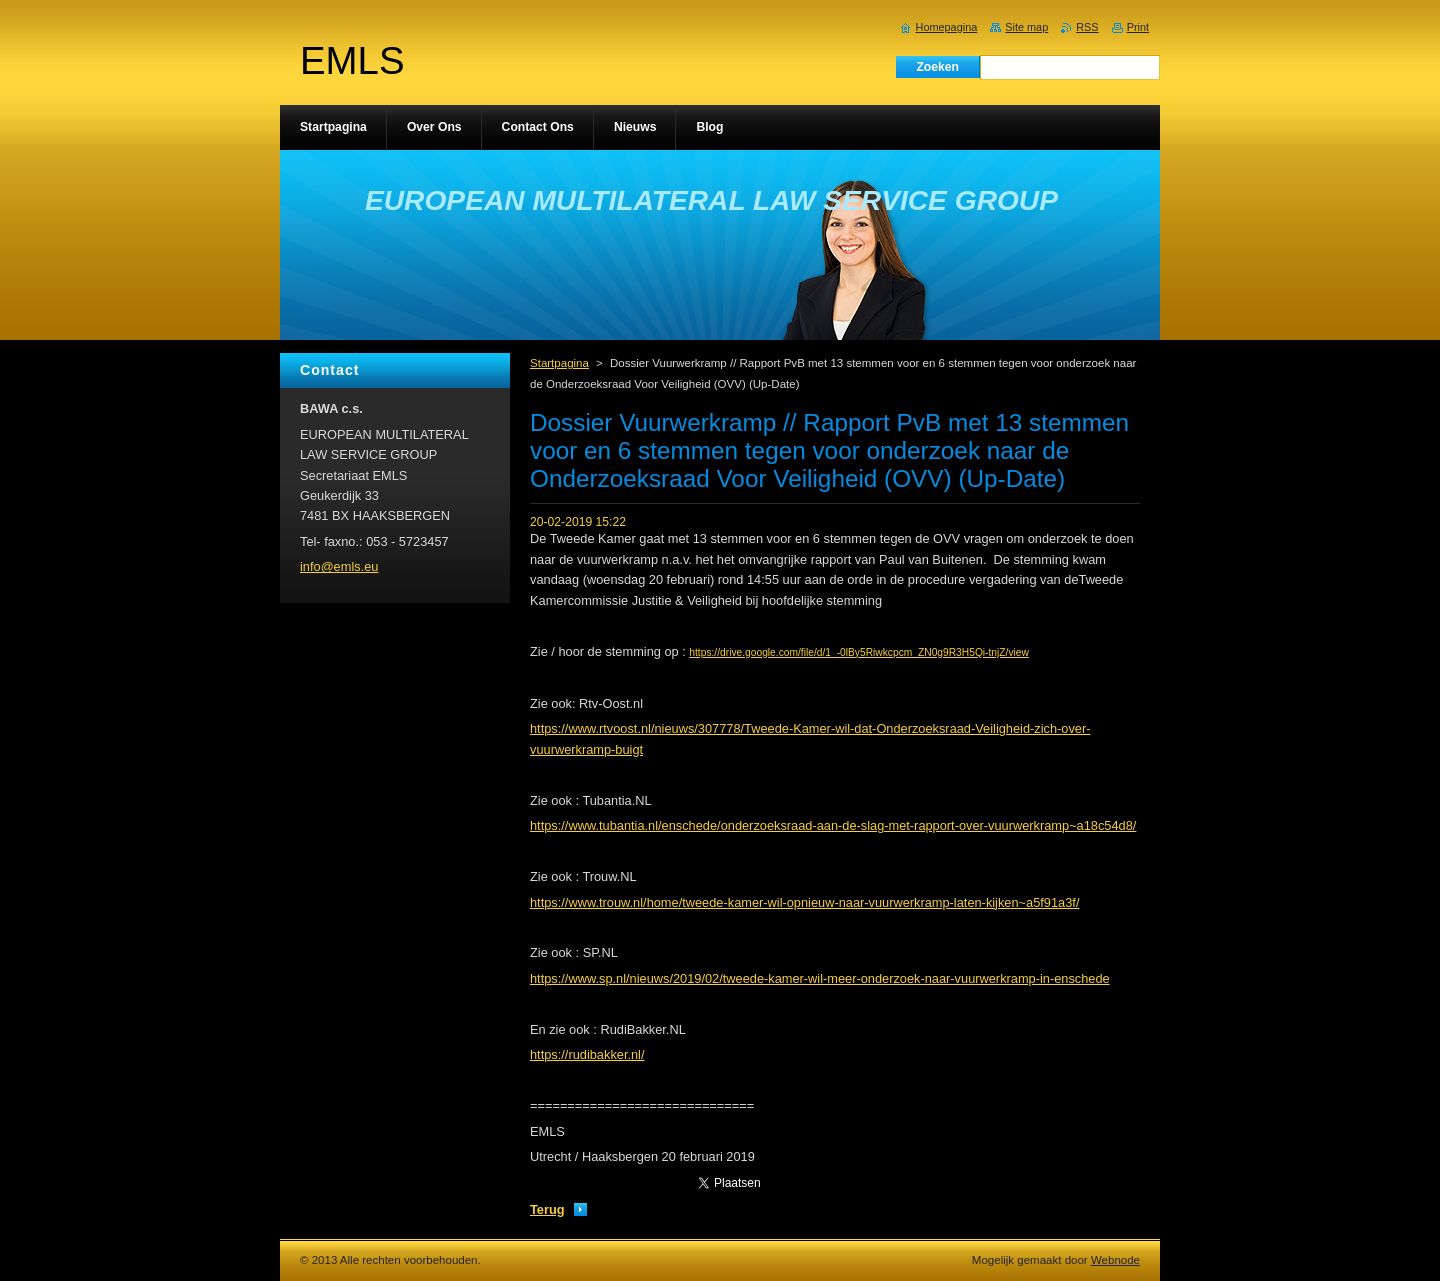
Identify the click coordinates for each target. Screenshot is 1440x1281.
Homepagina (947, 27)
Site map (1026, 27)
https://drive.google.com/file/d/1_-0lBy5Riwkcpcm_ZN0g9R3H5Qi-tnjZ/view (859, 652)
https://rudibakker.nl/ (587, 1054)
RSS (1087, 27)
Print (1138, 27)
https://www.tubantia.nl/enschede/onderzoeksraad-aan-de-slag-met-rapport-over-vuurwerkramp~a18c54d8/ (833, 825)
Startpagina (559, 363)
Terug (547, 1209)
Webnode (1115, 1260)
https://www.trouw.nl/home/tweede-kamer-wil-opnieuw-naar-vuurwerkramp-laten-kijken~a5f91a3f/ (804, 902)
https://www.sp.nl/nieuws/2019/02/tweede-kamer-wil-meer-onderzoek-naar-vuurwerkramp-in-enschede (820, 978)
